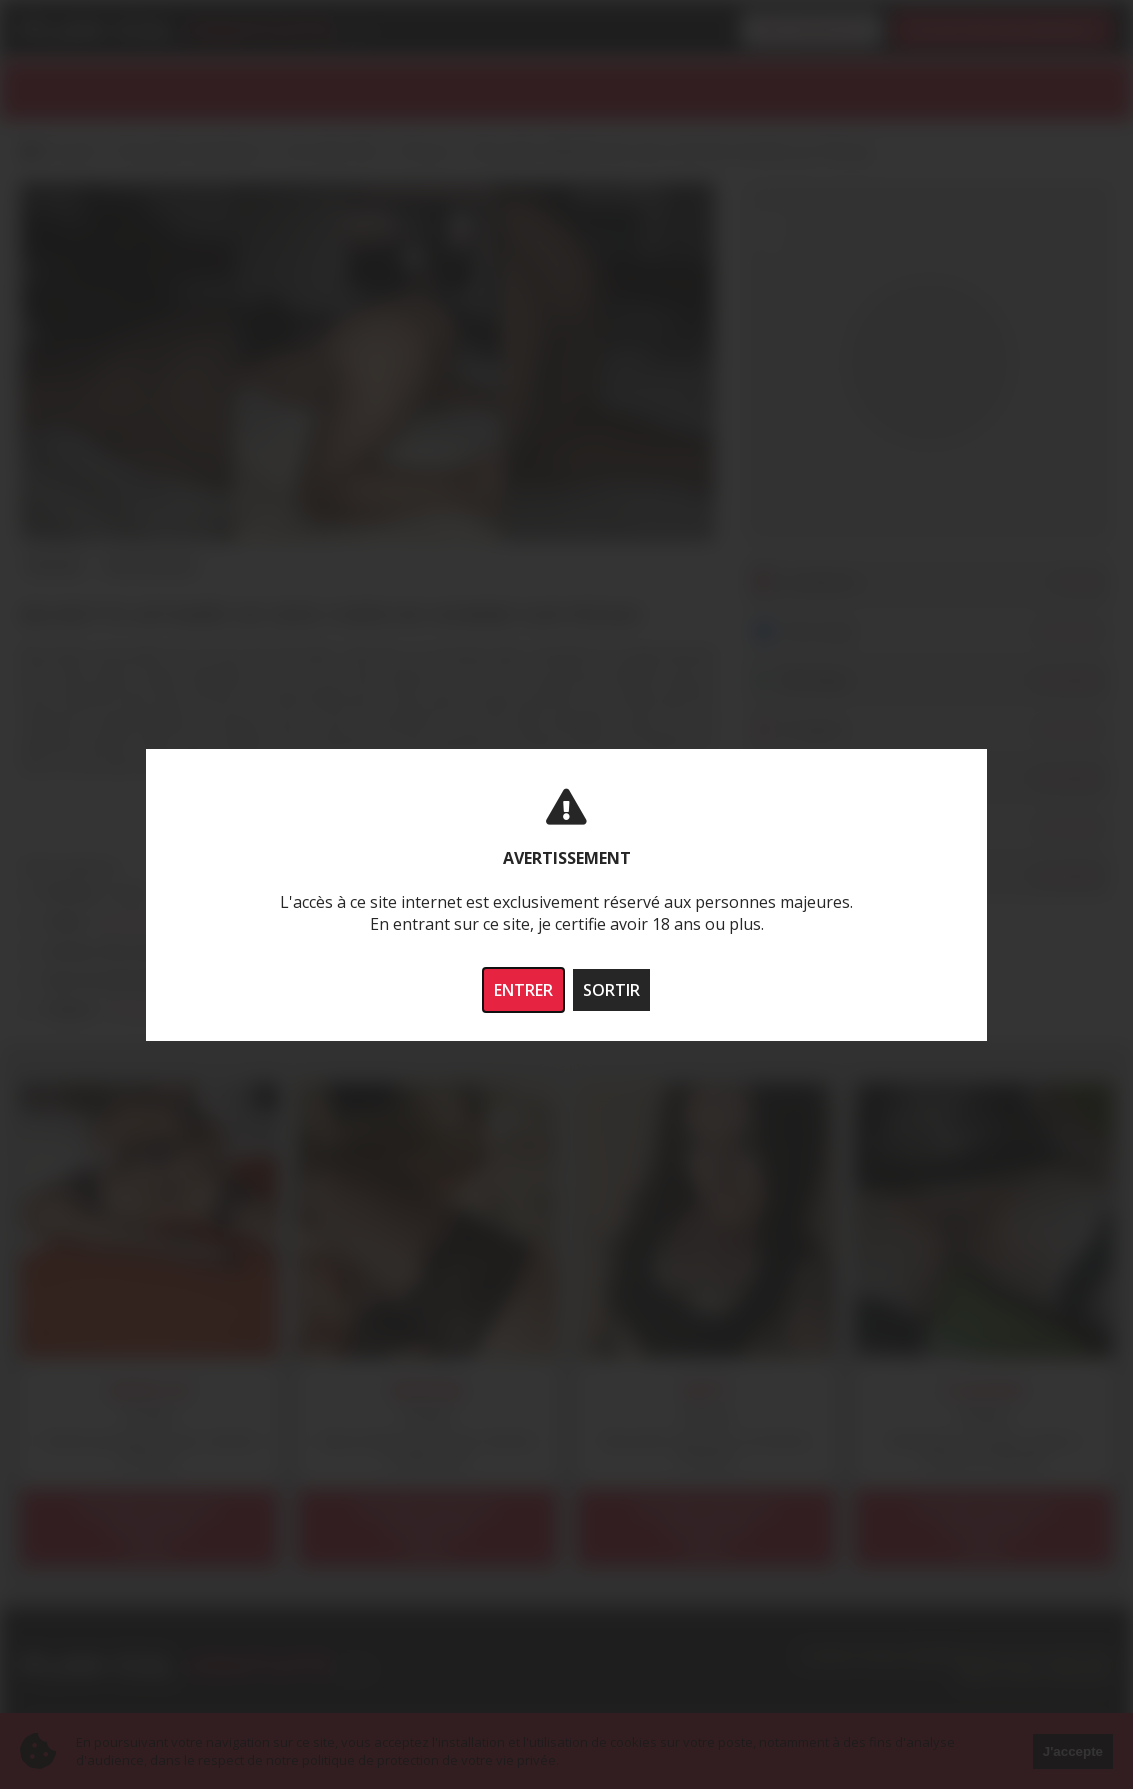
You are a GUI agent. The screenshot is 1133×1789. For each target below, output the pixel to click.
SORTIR (611, 990)
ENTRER (523, 990)
